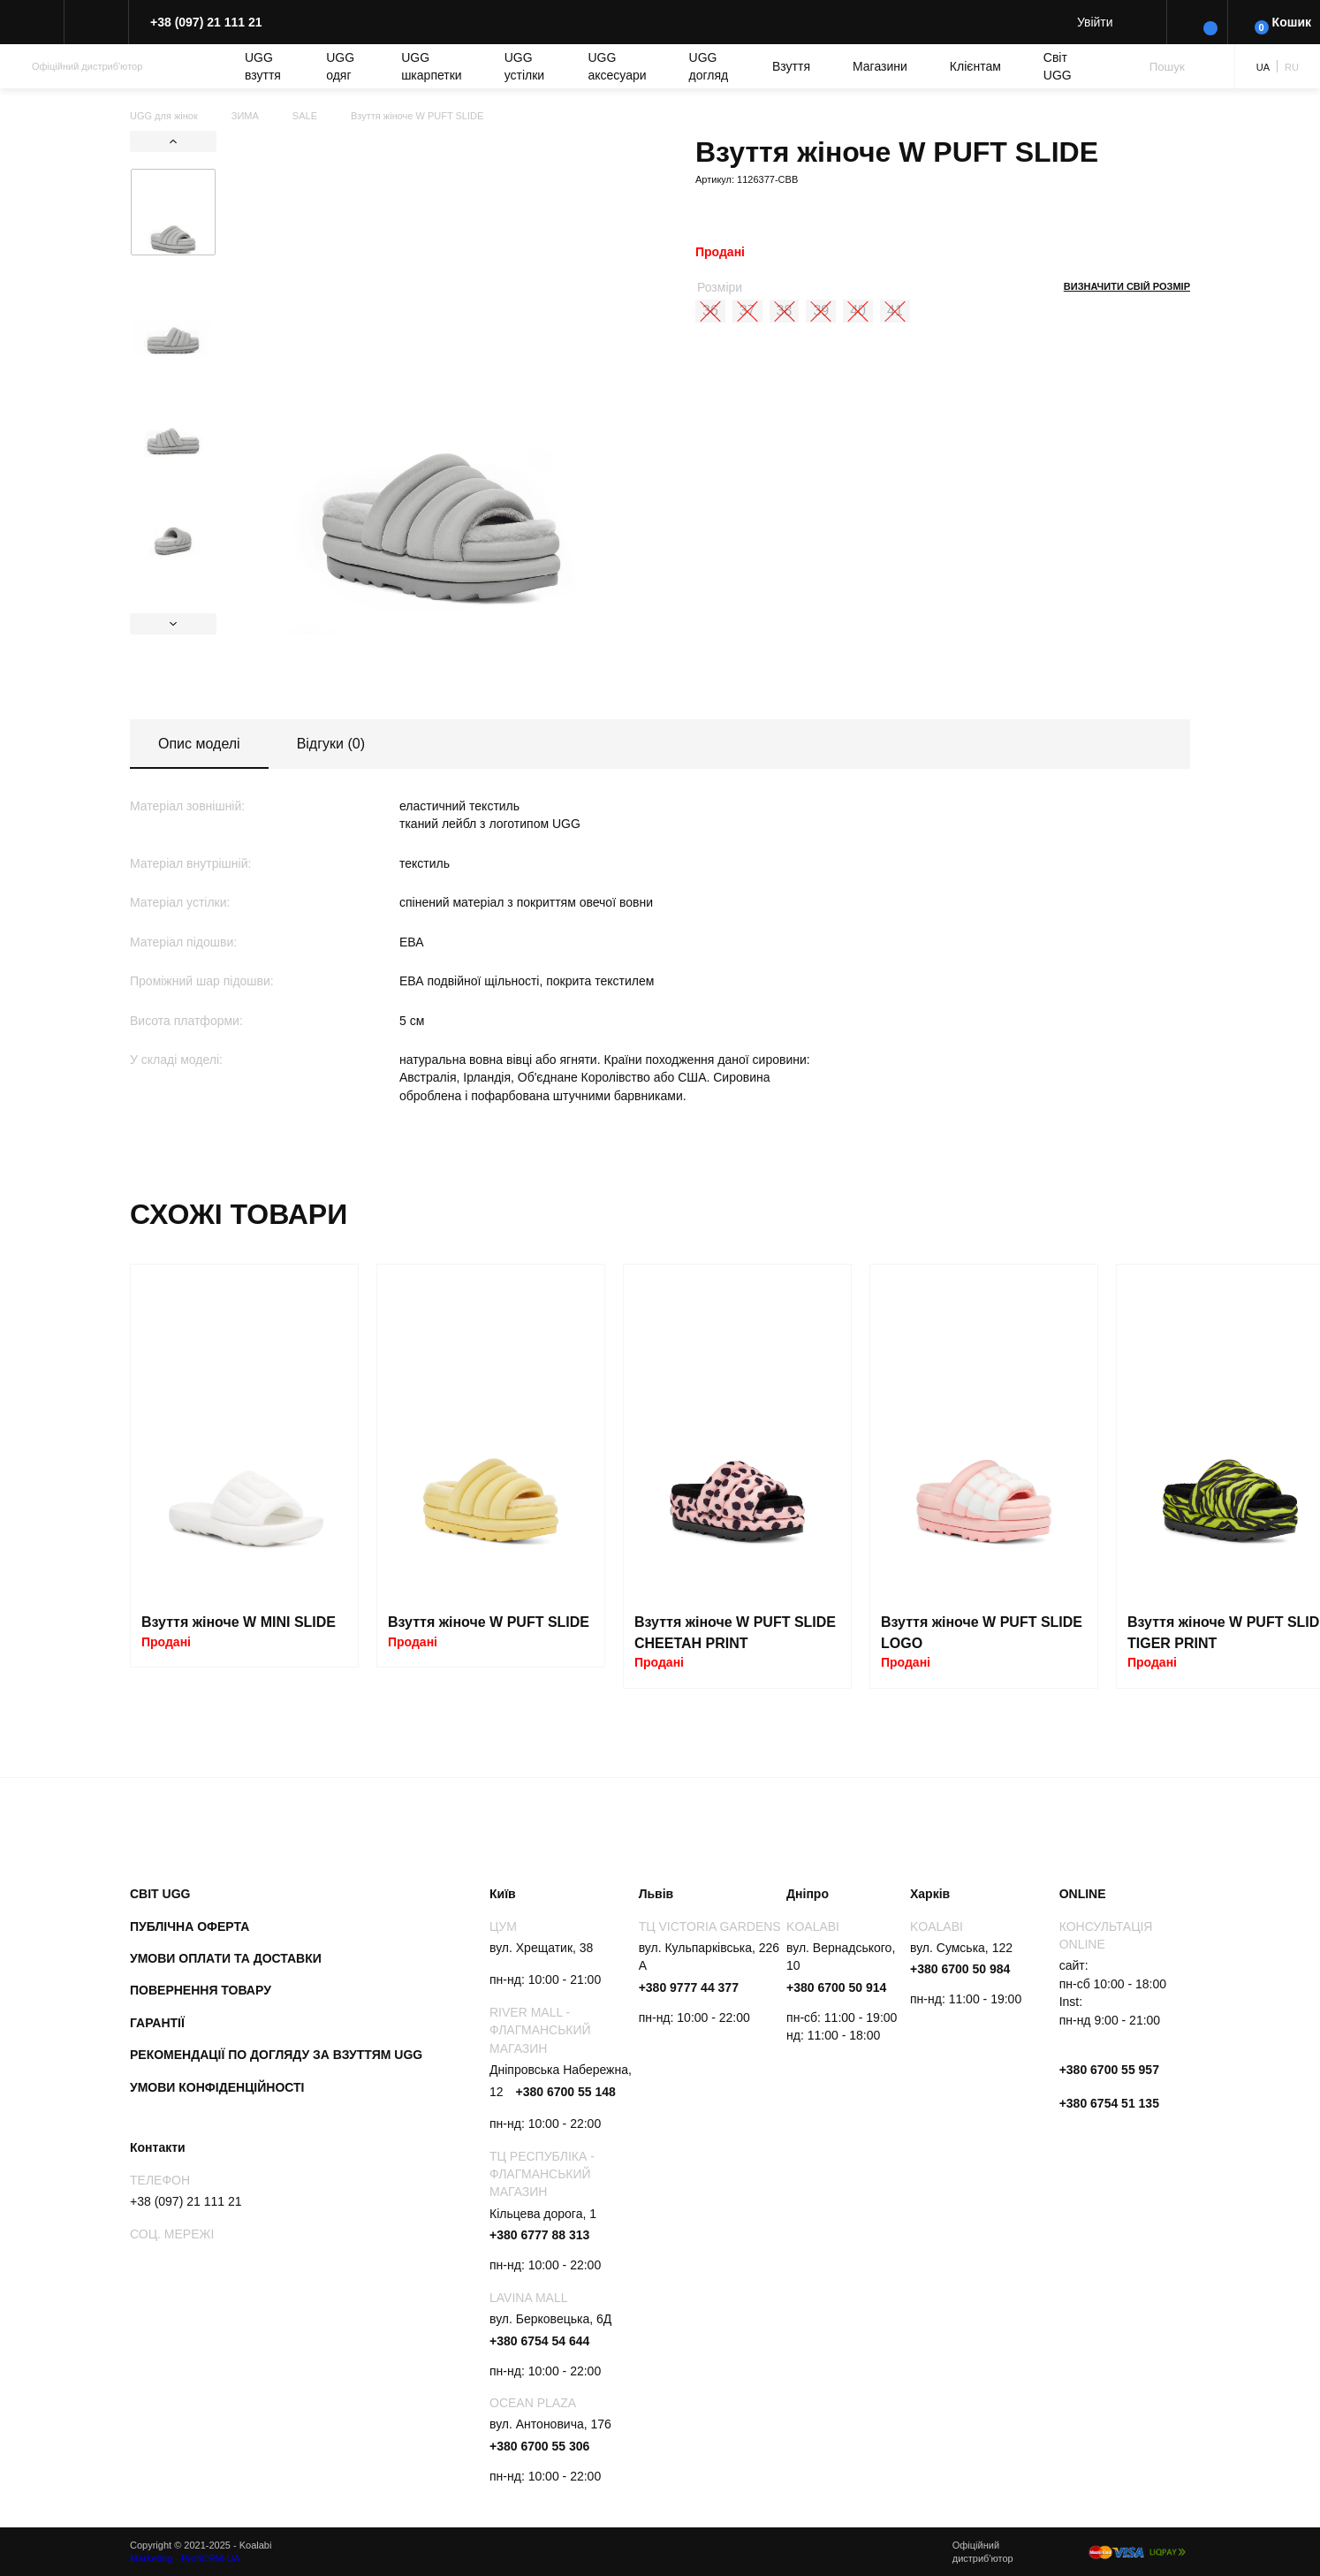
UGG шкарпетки (431, 66)
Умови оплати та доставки (226, 1958)
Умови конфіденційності (217, 2087)
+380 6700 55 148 (565, 2092)
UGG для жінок (164, 115)
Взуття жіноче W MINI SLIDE (238, 1622)
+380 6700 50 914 (836, 1987)
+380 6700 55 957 (1109, 2070)
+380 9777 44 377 (689, 1987)
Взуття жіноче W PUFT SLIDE (488, 1622)
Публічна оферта (189, 1926)
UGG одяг (340, 66)
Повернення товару (200, 1990)
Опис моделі (199, 743)
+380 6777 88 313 (539, 2235)
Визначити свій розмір (1127, 286)
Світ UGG (1057, 66)
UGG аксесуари (617, 66)
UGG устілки (524, 66)
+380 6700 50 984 (960, 1969)
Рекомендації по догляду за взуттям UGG (276, 2055)
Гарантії (157, 2023)
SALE (304, 115)
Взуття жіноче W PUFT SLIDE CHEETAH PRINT (735, 1633)
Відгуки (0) (331, 743)
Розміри (719, 287)
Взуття (791, 66)
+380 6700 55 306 (539, 2446)
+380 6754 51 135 (1109, 2103)
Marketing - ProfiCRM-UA (185, 2558)
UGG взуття (263, 66)
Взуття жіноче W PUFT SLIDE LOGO (981, 1633)
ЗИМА (245, 115)
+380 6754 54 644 (539, 2341)
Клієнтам (975, 66)
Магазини (880, 66)
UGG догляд (709, 66)
